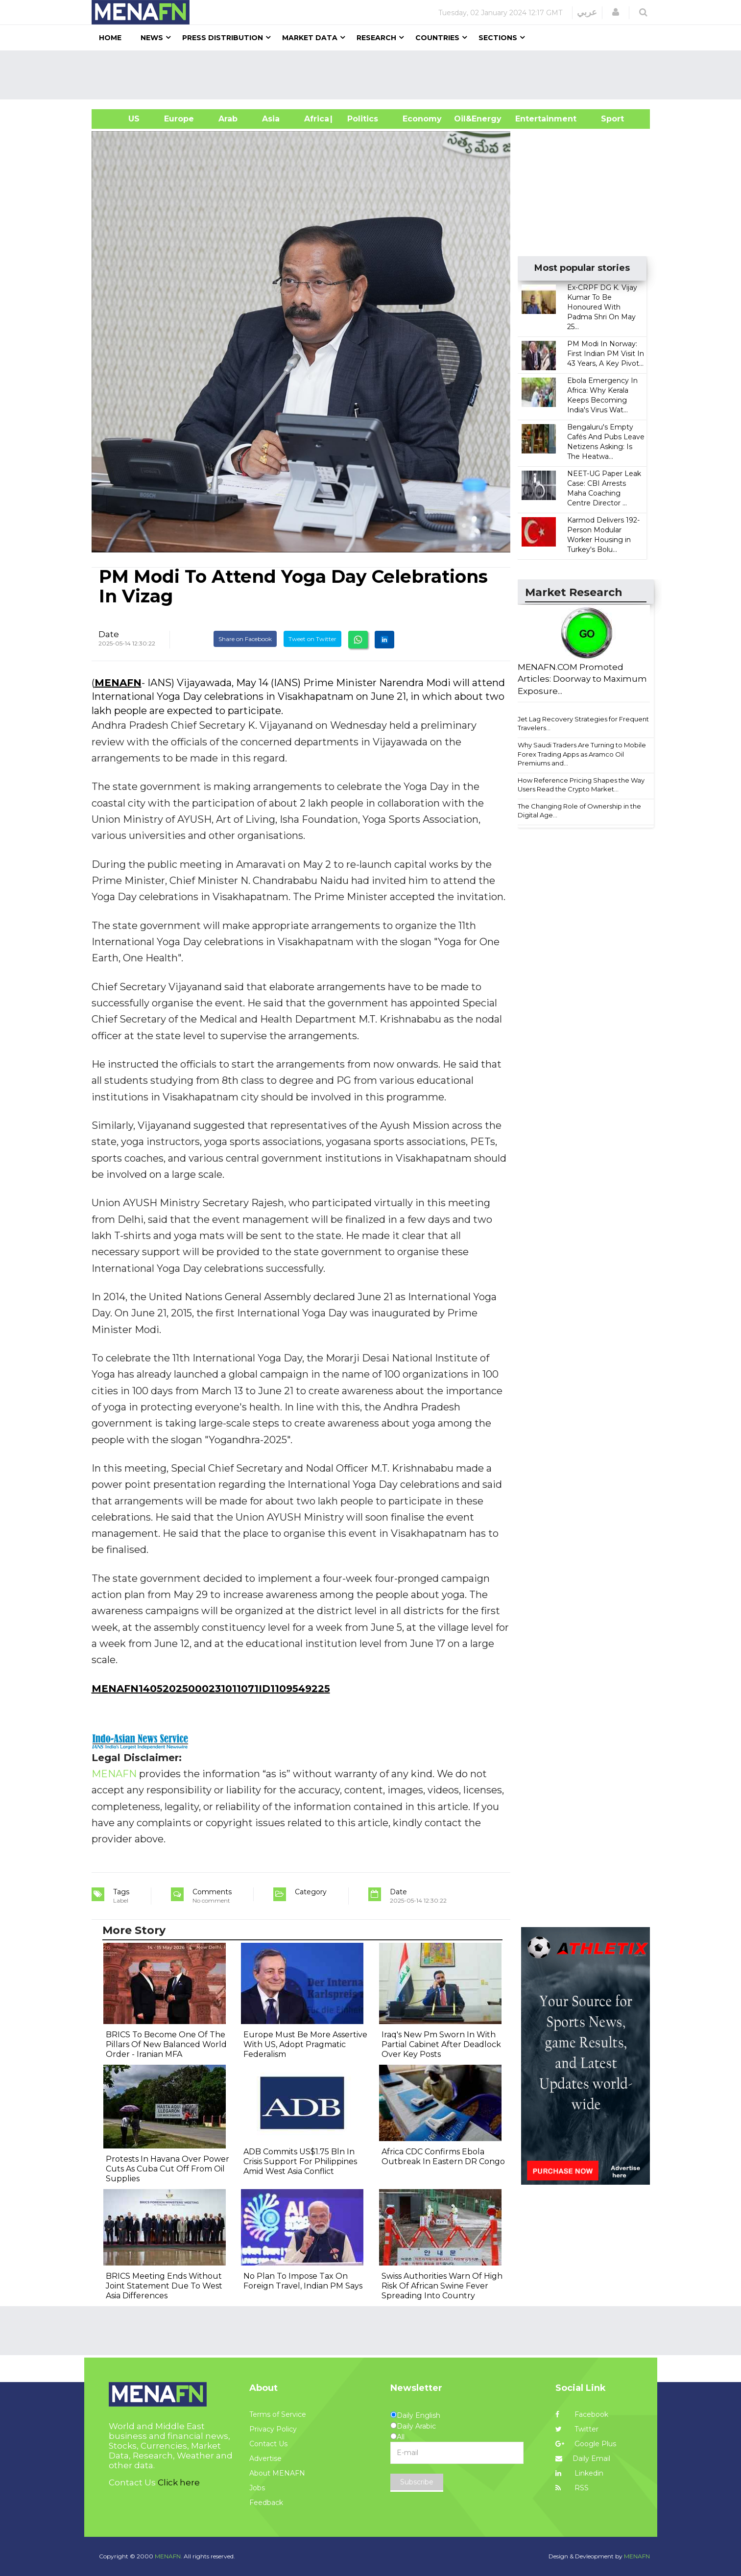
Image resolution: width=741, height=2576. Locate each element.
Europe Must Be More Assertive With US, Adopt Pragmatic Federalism (305, 2044)
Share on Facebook (245, 639)
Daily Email (582, 2458)
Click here (179, 2482)
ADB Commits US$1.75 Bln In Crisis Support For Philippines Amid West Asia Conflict (300, 2161)
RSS (572, 2487)
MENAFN (118, 683)
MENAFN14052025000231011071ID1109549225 (211, 1688)
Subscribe (416, 2482)
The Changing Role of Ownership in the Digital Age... (579, 810)
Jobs (257, 2487)
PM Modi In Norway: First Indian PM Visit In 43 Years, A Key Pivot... (605, 353)
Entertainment (531, 118)
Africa (315, 118)
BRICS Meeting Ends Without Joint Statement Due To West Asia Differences (164, 2285)
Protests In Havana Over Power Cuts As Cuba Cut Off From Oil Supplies (167, 2168)
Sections (497, 37)
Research (376, 37)
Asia (271, 118)
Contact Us (268, 2443)
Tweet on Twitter (312, 639)
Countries (437, 37)
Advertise (265, 2458)
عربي (587, 12)
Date (108, 634)
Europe (179, 118)
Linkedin (579, 2473)
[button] (615, 12)
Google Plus (585, 2443)
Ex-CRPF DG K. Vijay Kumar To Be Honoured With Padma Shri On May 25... (602, 307)
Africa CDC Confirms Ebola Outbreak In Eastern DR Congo (443, 2156)
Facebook (581, 2414)
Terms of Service (277, 2414)
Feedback (266, 2502)
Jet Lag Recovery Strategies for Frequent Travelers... (583, 723)
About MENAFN (277, 2473)
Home (110, 37)
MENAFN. (168, 2556)
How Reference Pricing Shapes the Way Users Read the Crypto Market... (581, 784)
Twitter (576, 2429)
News (152, 37)
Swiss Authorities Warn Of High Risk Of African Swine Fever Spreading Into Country (442, 2285)
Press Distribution (222, 37)
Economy (422, 118)
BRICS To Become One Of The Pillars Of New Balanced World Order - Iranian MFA (166, 2044)
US (122, 118)
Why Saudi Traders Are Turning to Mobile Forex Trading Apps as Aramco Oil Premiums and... (582, 754)
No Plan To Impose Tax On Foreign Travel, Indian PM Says (302, 2280)
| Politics (360, 118)
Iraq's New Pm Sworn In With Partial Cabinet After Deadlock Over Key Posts (441, 2044)
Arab (228, 118)
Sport (606, 118)
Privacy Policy (273, 2429)
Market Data (309, 37)
